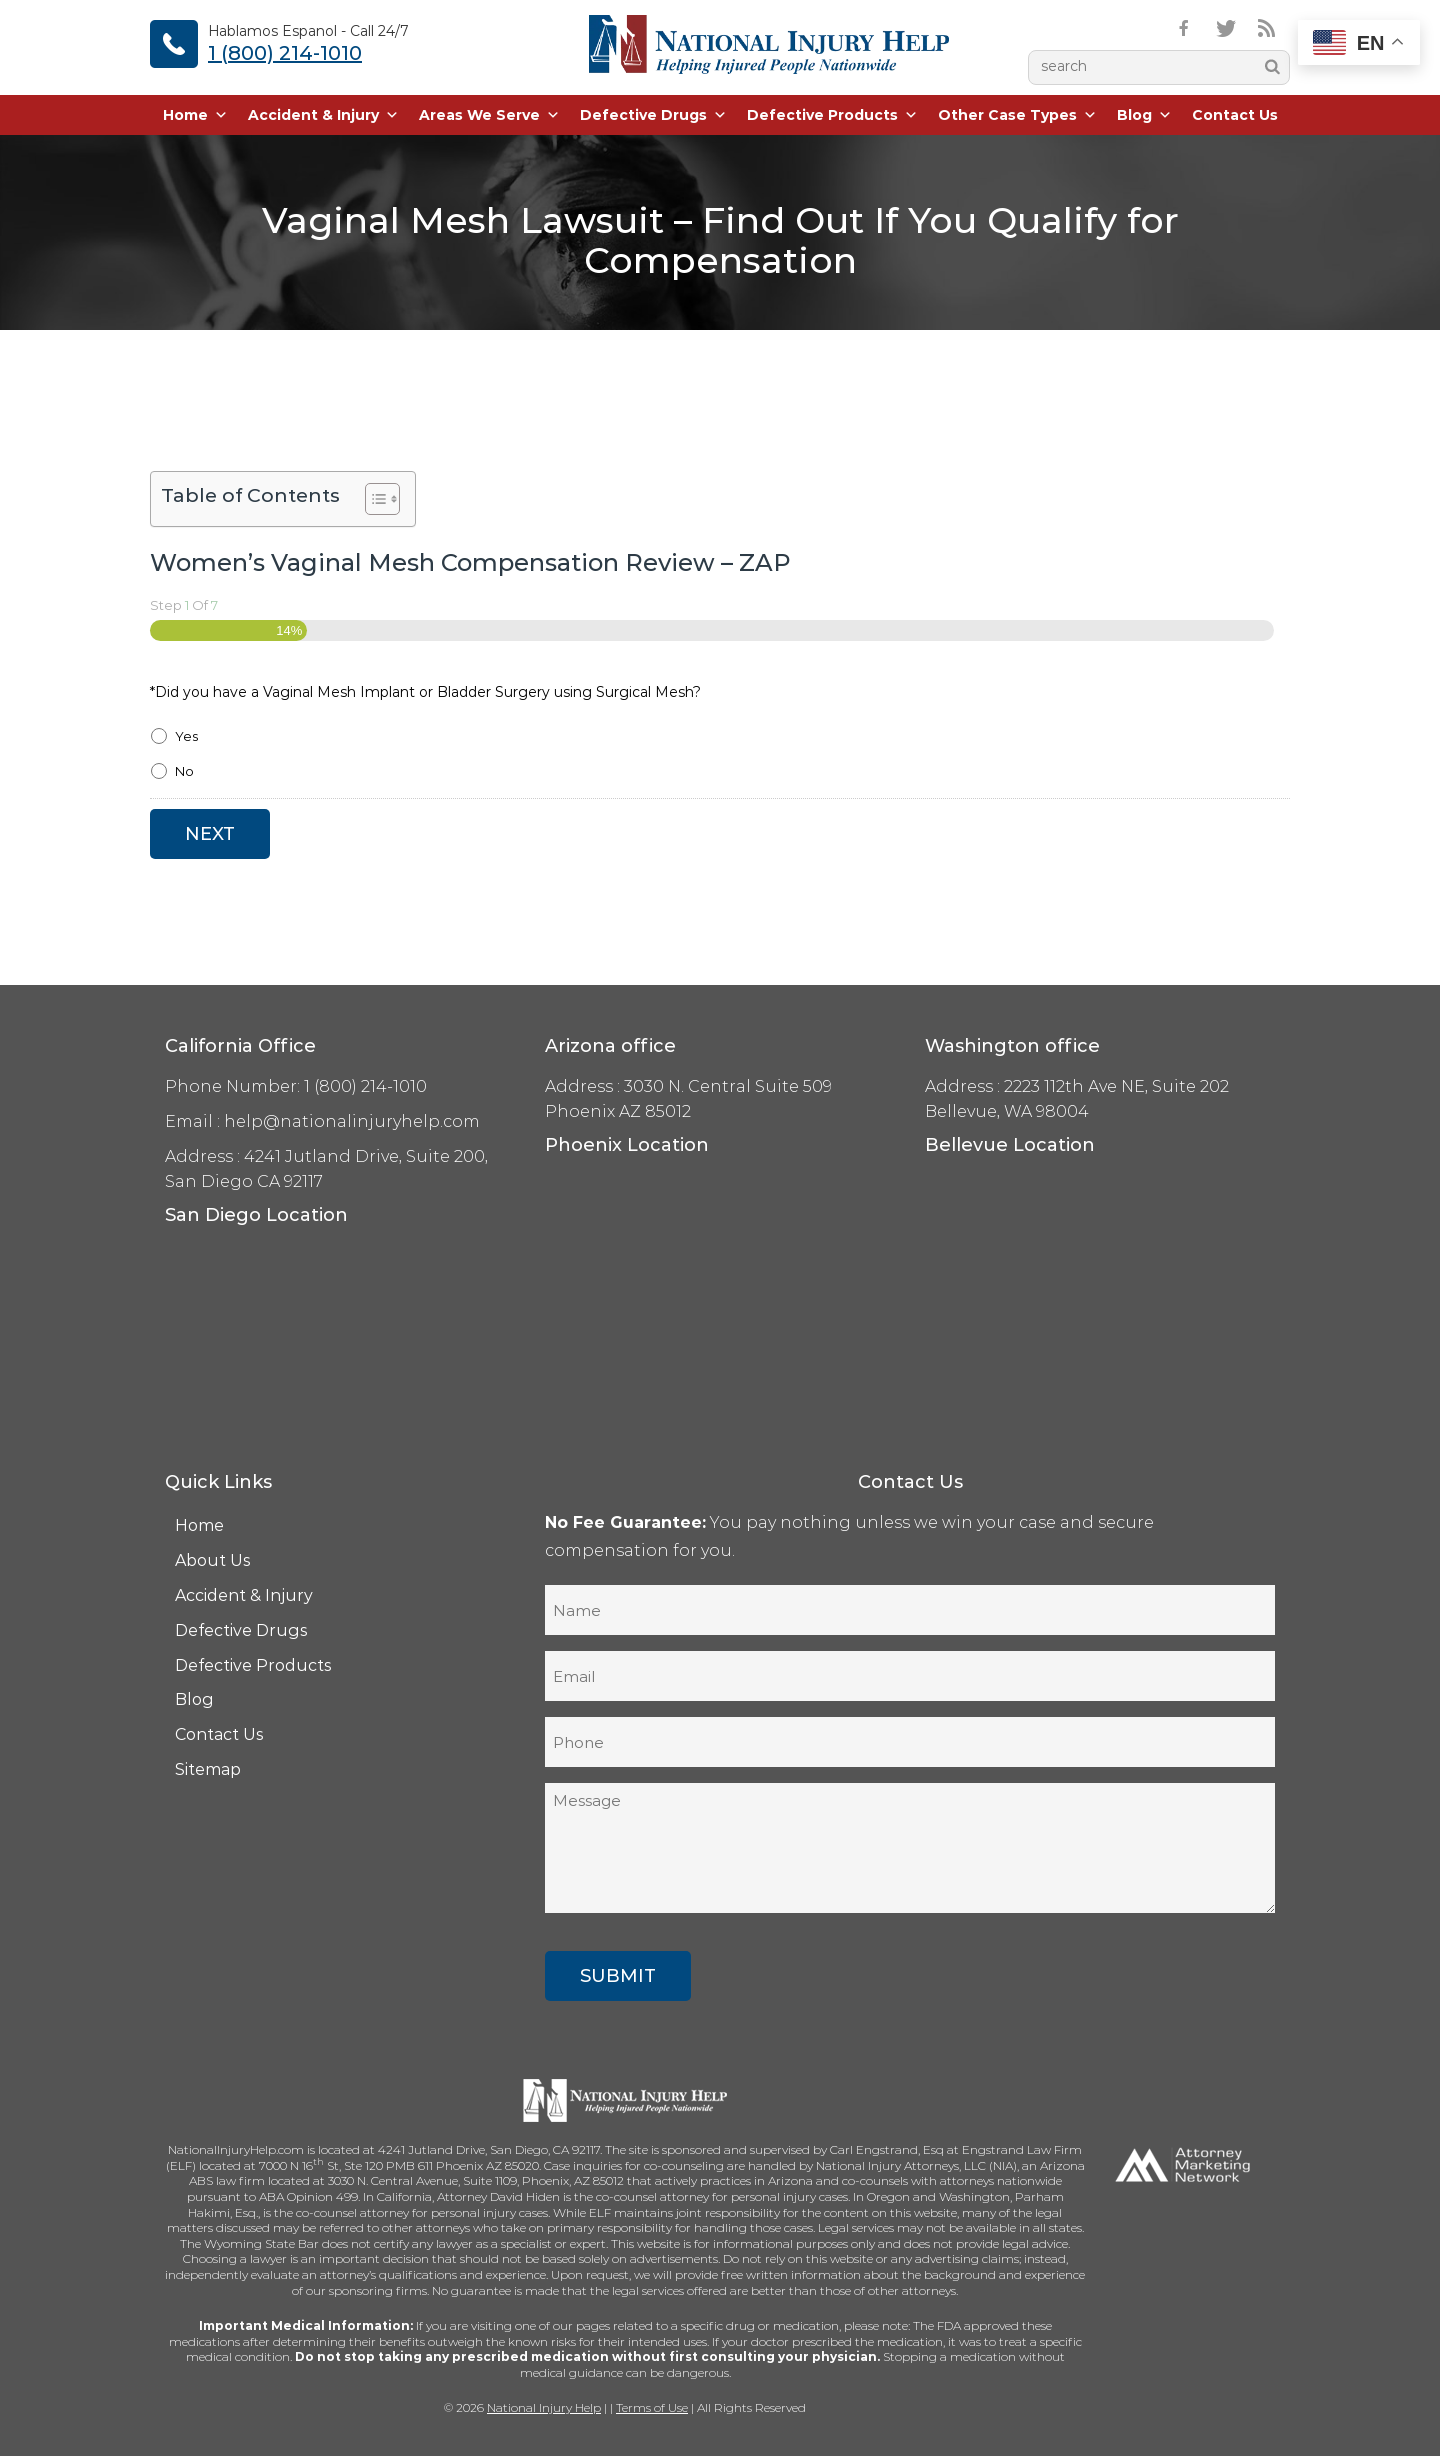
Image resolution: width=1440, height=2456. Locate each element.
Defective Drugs (653, 115)
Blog (1144, 115)
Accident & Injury (323, 115)
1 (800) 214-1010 (285, 53)
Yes (186, 736)
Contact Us (1235, 115)
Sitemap (208, 1769)
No (184, 771)
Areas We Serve (489, 115)
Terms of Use (652, 2407)
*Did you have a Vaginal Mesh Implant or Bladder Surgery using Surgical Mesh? (425, 692)
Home (195, 115)
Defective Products (832, 115)
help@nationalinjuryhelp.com (352, 1121)
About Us (213, 1560)
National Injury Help (544, 2407)
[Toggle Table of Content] (372, 499)
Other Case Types (1017, 115)
